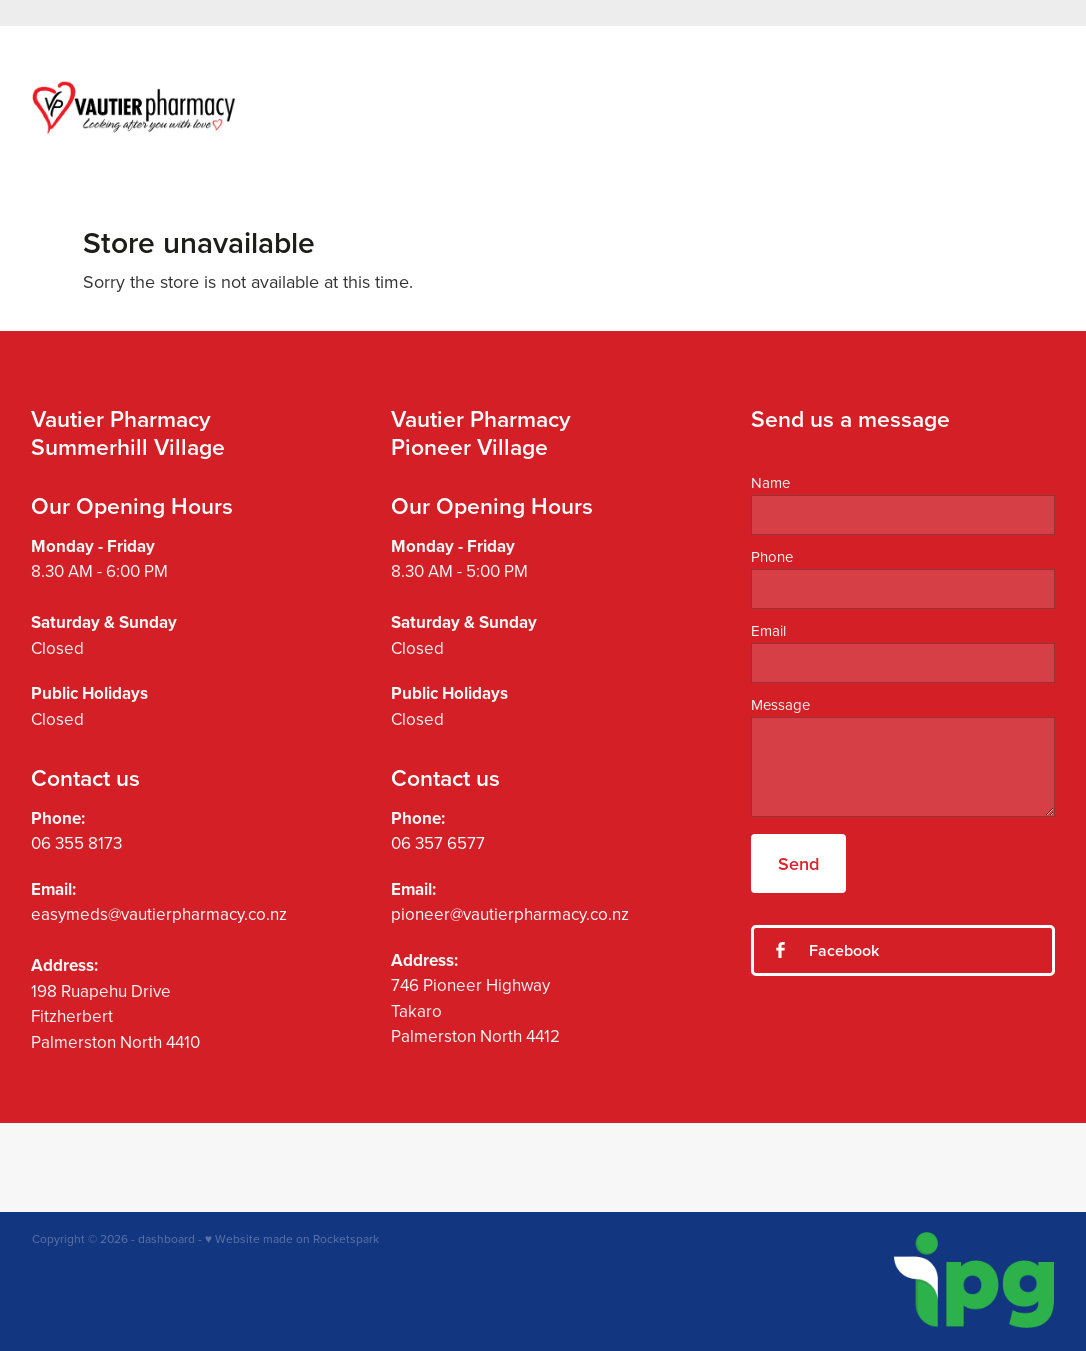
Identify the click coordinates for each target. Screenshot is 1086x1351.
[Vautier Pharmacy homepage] (134, 107)
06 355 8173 (76, 843)
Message (780, 704)
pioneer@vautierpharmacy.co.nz (510, 914)
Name (770, 482)
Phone (772, 556)
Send (798, 863)
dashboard (166, 1238)
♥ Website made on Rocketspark (292, 1238)
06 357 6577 (438, 843)
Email (768, 630)
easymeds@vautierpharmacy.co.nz (159, 914)
